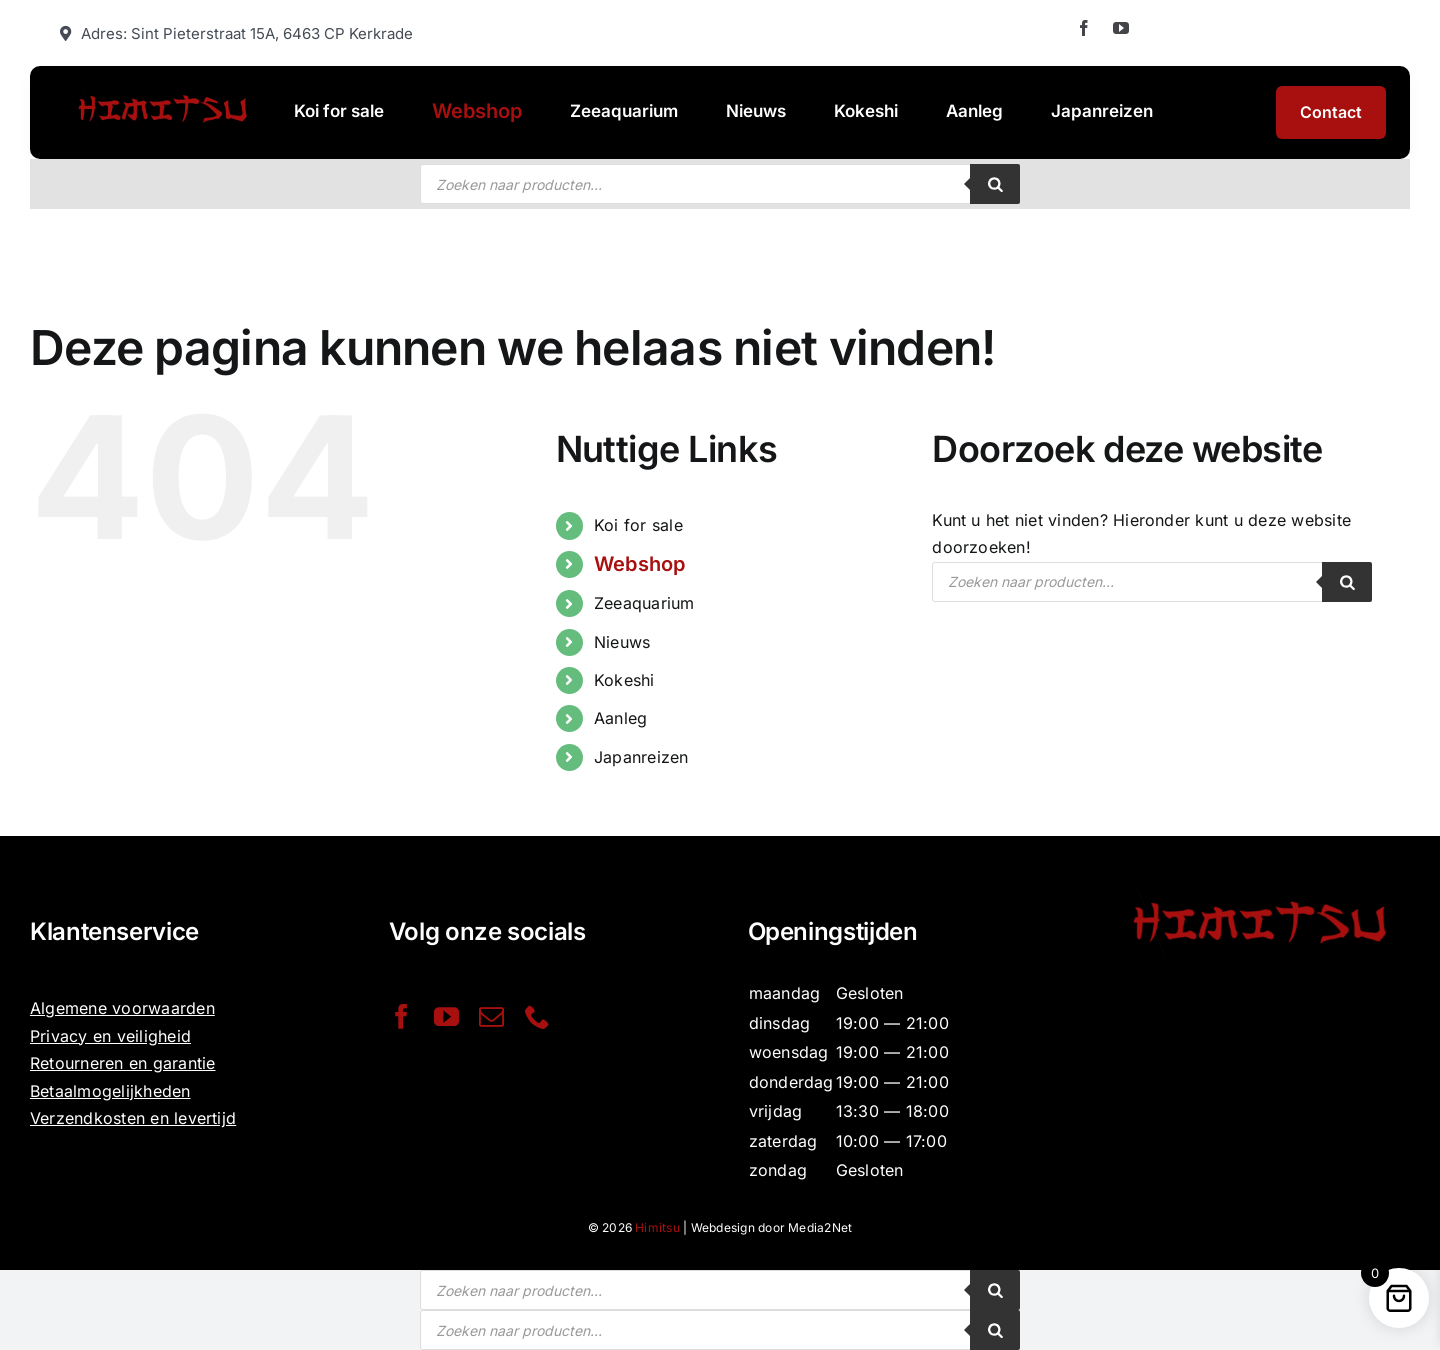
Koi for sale (638, 525)
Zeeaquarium (644, 603)
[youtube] (1121, 28)
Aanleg (620, 718)
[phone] (537, 1016)
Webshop (640, 564)
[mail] (491, 1016)
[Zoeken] (995, 184)
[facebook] (1084, 28)
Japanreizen (641, 757)
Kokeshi (624, 680)
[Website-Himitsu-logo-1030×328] (161, 93)
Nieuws (622, 642)
